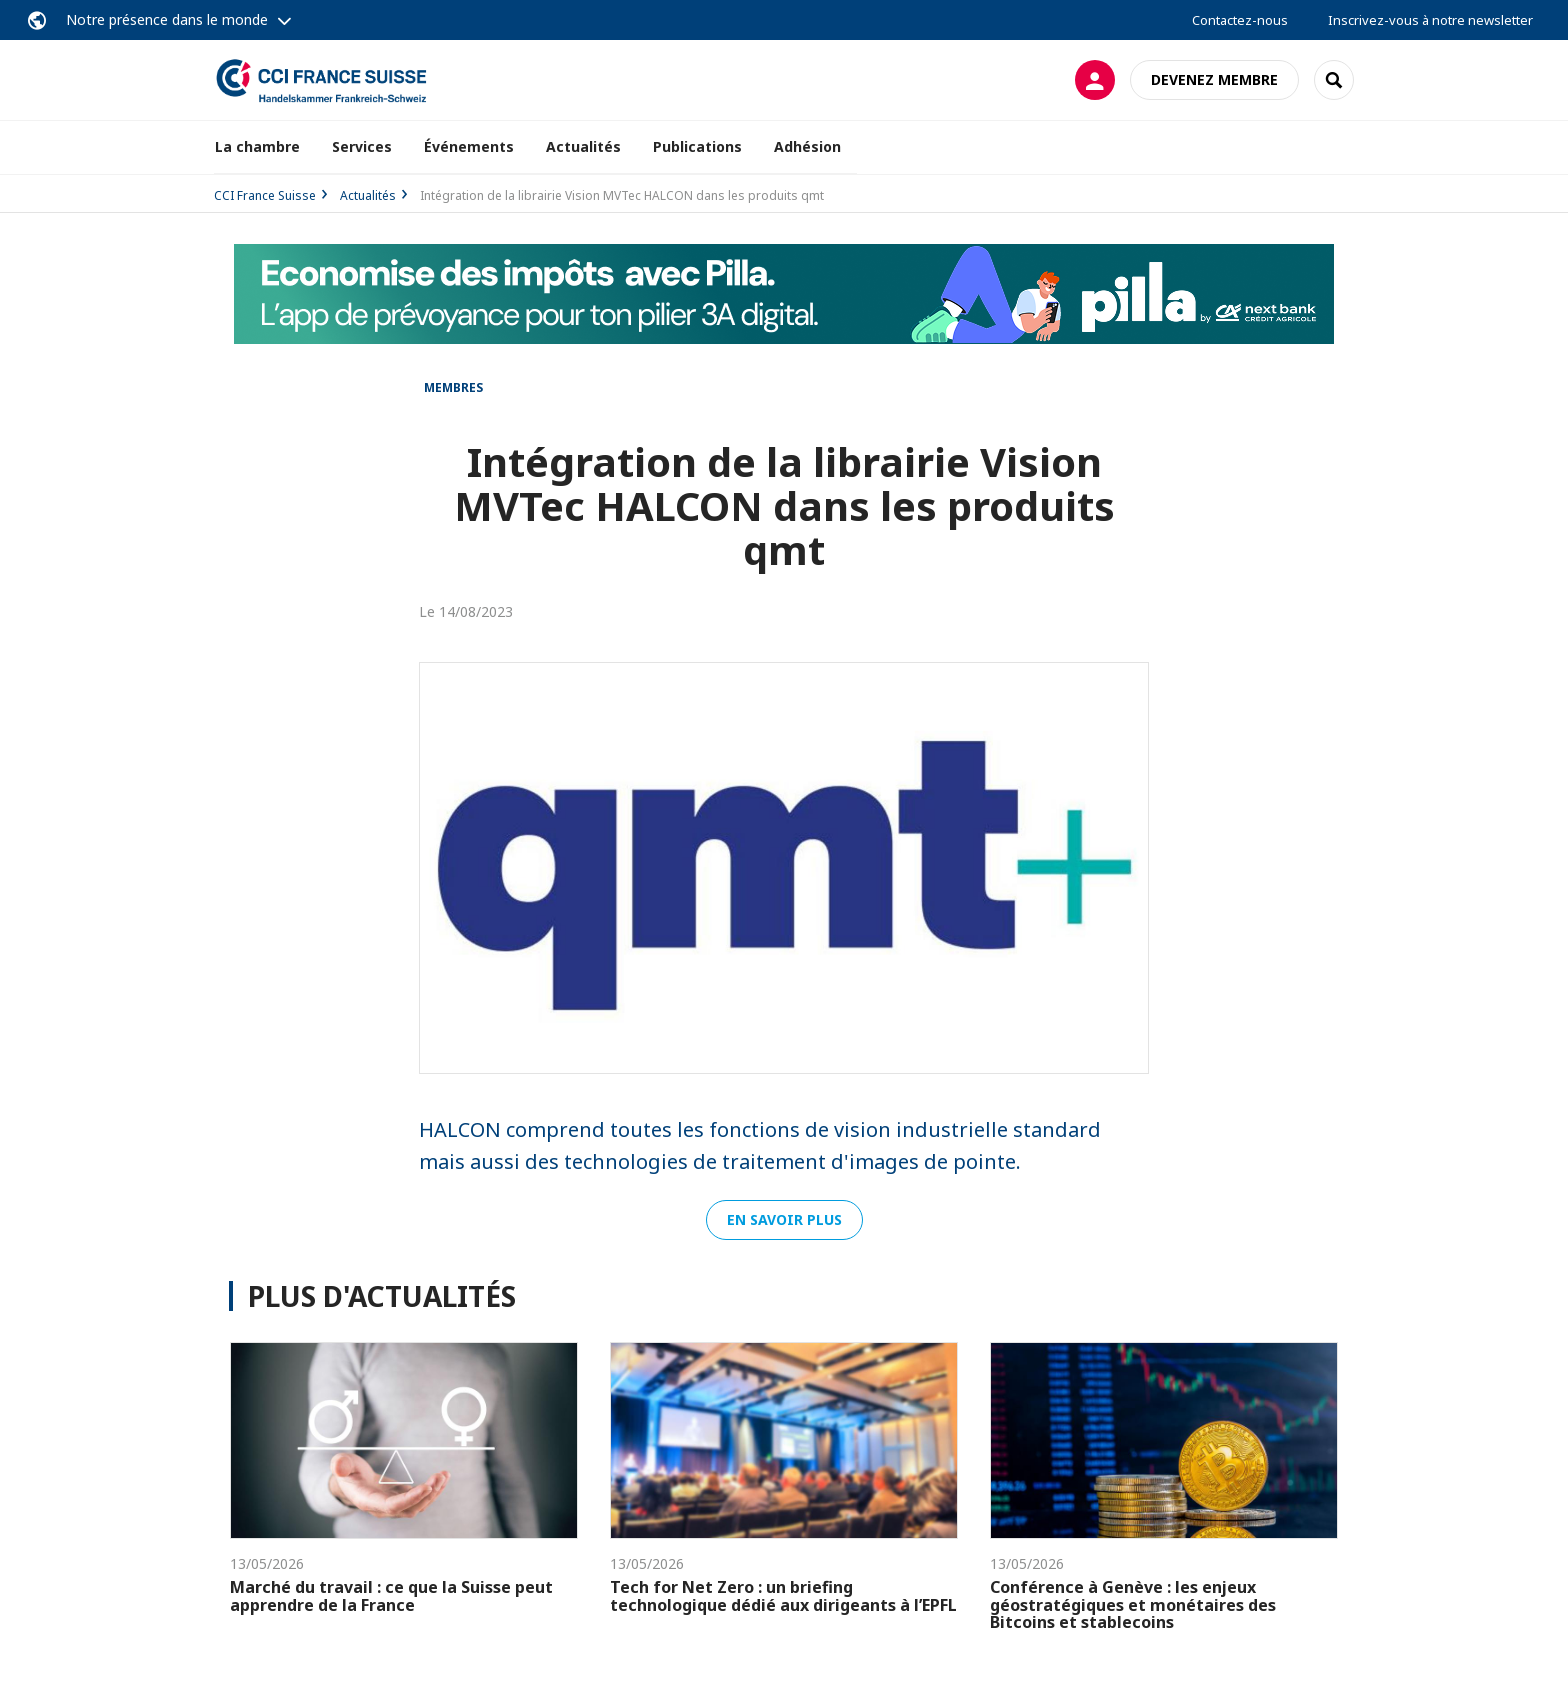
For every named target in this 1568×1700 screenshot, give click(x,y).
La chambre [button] (257, 146)
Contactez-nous (1240, 20)
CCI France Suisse (265, 195)
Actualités (583, 146)
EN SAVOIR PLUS (784, 1219)
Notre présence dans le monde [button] (167, 19)
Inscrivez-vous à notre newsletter (1430, 20)
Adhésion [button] (807, 146)
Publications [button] (697, 146)
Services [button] (362, 146)
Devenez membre (1214, 79)
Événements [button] (469, 146)
